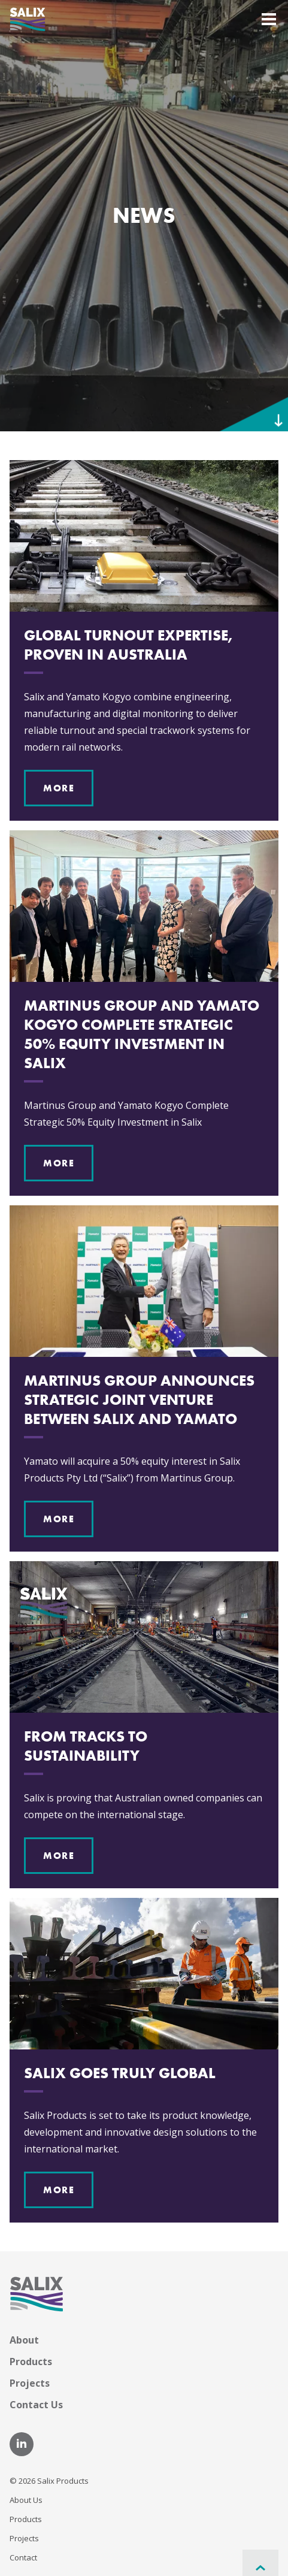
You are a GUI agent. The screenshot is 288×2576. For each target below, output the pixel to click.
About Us (26, 2500)
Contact (23, 2557)
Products (31, 2361)
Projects (30, 2383)
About (24, 2340)
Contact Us (36, 2404)
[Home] (28, 18)
